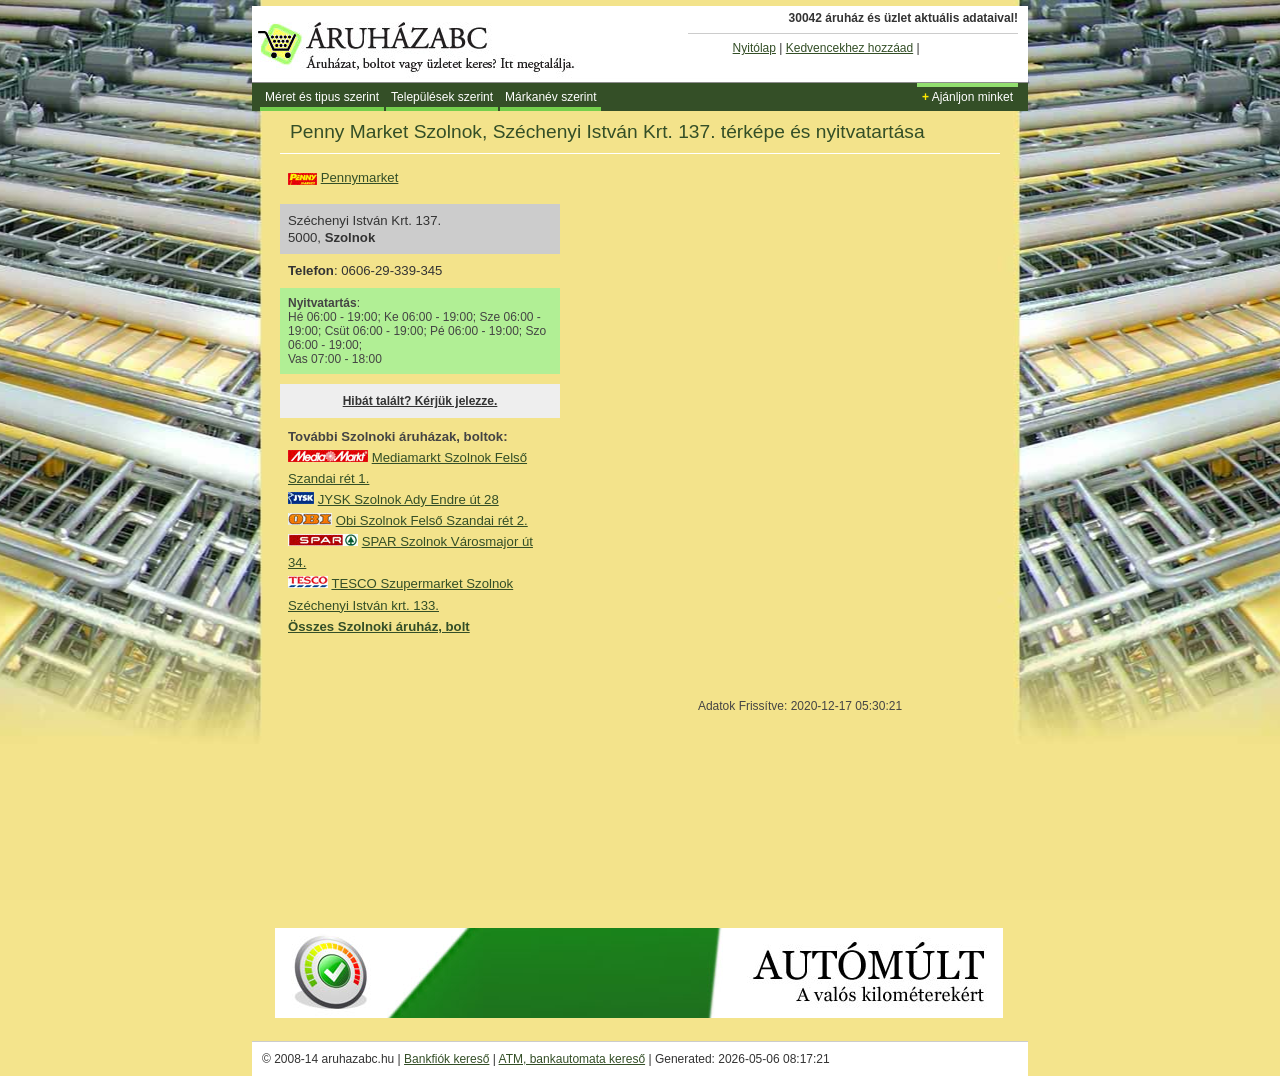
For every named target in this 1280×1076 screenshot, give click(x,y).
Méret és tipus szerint (322, 97)
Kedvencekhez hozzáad (849, 48)
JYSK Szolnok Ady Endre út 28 (408, 499)
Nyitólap (754, 48)
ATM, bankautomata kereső (572, 1059)
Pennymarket (360, 177)
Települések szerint (442, 97)
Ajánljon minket (967, 97)
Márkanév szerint (550, 97)
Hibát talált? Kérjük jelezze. (420, 401)
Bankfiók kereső (446, 1059)
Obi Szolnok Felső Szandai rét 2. (432, 520)
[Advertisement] (438, 780)
